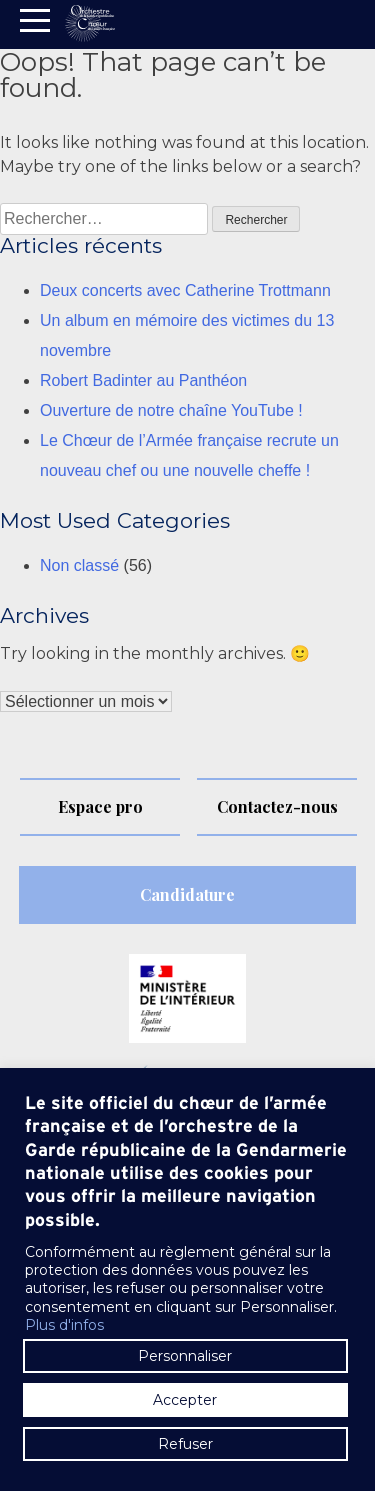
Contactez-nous (277, 806)
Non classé (79, 565)
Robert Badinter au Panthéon (143, 380)
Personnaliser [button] (185, 1356)
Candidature (187, 894)
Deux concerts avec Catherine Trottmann (185, 290)
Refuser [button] (185, 1444)
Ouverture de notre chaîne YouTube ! (171, 410)
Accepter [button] (185, 1400)
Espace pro (100, 806)
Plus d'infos (64, 1325)
